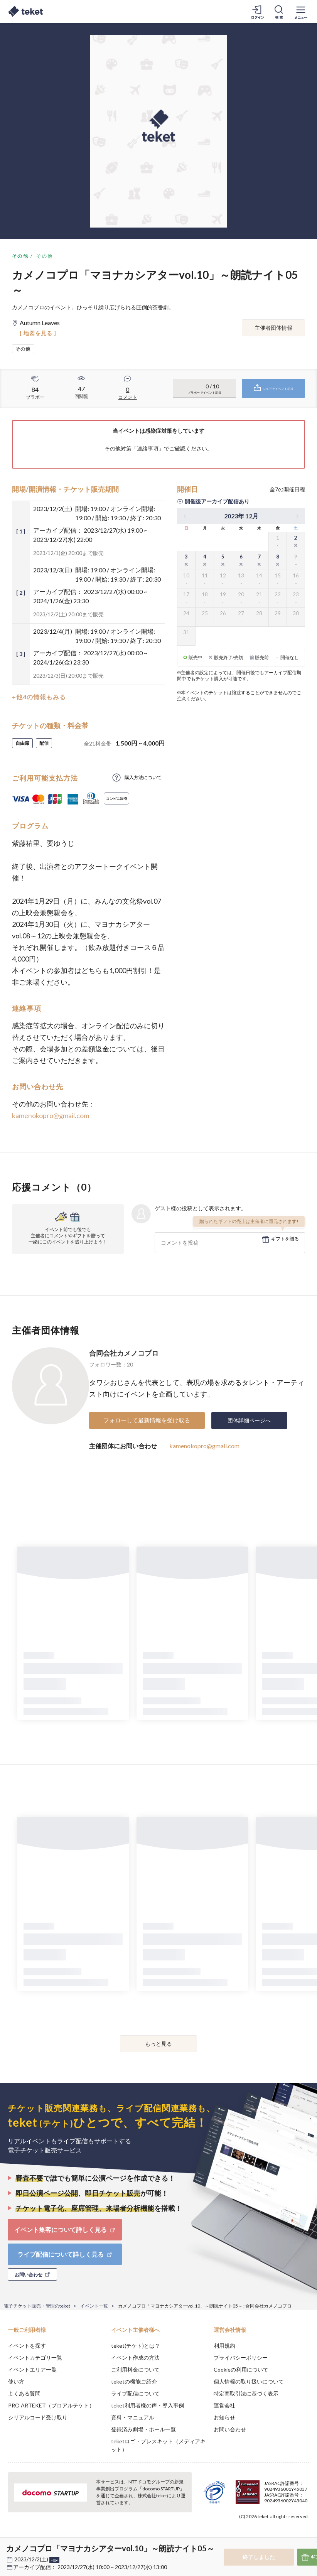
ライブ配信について (135, 2393)
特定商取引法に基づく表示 (246, 2393)
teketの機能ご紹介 (134, 2381)
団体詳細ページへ (249, 1420)
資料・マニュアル (132, 2417)
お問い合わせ (230, 2429)
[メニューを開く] (300, 11)
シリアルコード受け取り (37, 2417)
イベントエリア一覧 (32, 2369)
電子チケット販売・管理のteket (37, 2306)
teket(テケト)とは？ (135, 2345)
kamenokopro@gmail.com (50, 1115)
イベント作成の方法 (135, 2357)
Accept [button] (290, 2537)
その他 (20, 256)
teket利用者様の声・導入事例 (147, 2405)
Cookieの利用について (241, 2369)
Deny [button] (251, 2538)
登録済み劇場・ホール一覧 (143, 2429)
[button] (10, 2547)
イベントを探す (27, 2345)
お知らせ (224, 2417)
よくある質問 (24, 2393)
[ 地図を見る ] (38, 333)
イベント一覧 (94, 2306)
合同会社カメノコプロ (123, 1353)
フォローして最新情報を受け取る (146, 1420)
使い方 (16, 2381)
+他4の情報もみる (39, 696)
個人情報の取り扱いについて (249, 2381)
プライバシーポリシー (241, 2357)
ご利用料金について (135, 2369)
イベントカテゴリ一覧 (35, 2357)
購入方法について (143, 777)
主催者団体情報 (273, 327)
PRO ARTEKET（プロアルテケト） (51, 2405)
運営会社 (224, 2405)
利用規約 (224, 2345)
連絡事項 (147, 448)
